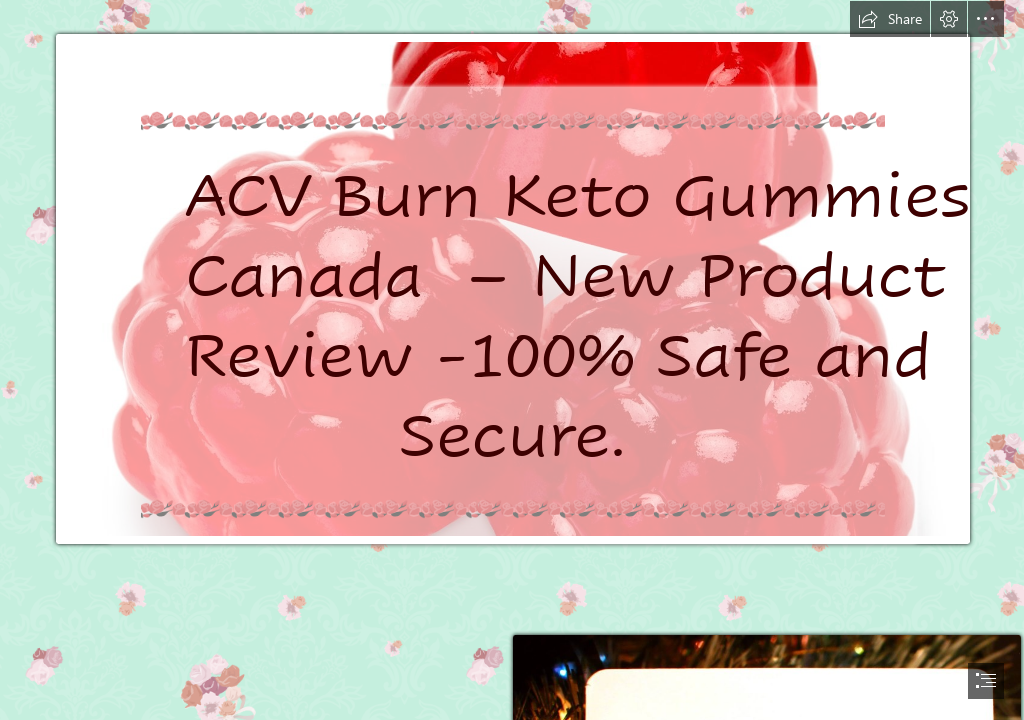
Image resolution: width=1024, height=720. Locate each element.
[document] (512, 360)
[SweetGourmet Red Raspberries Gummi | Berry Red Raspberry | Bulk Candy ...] (512, 288)
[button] (890, 19)
